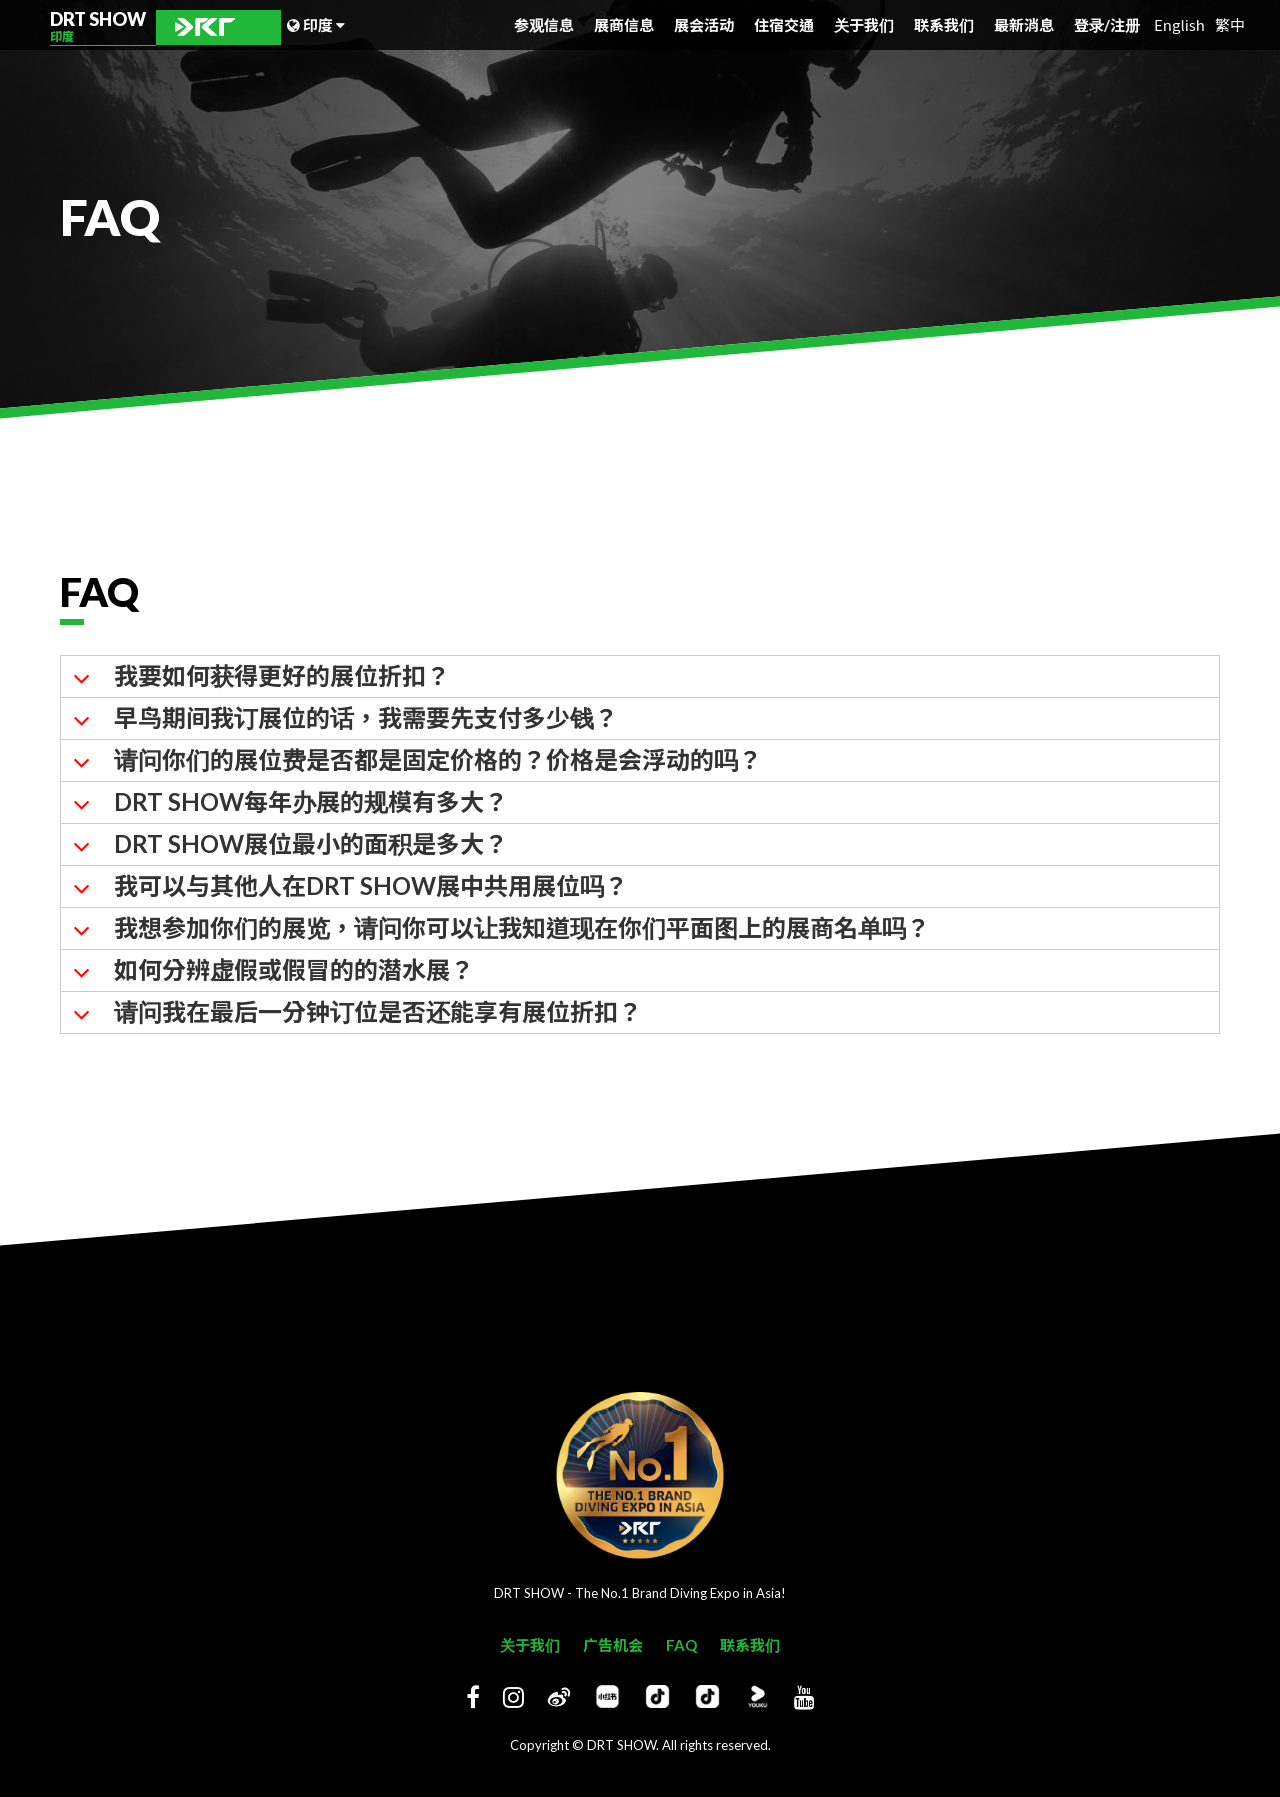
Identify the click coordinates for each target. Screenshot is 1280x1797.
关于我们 (864, 25)
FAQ (681, 1645)
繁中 (1230, 24)
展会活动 (704, 25)
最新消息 (1024, 25)
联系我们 (944, 25)
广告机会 (613, 1645)
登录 (1092, 25)
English (1179, 24)
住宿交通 (784, 25)
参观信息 (544, 25)
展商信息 (624, 25)
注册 (1125, 25)
